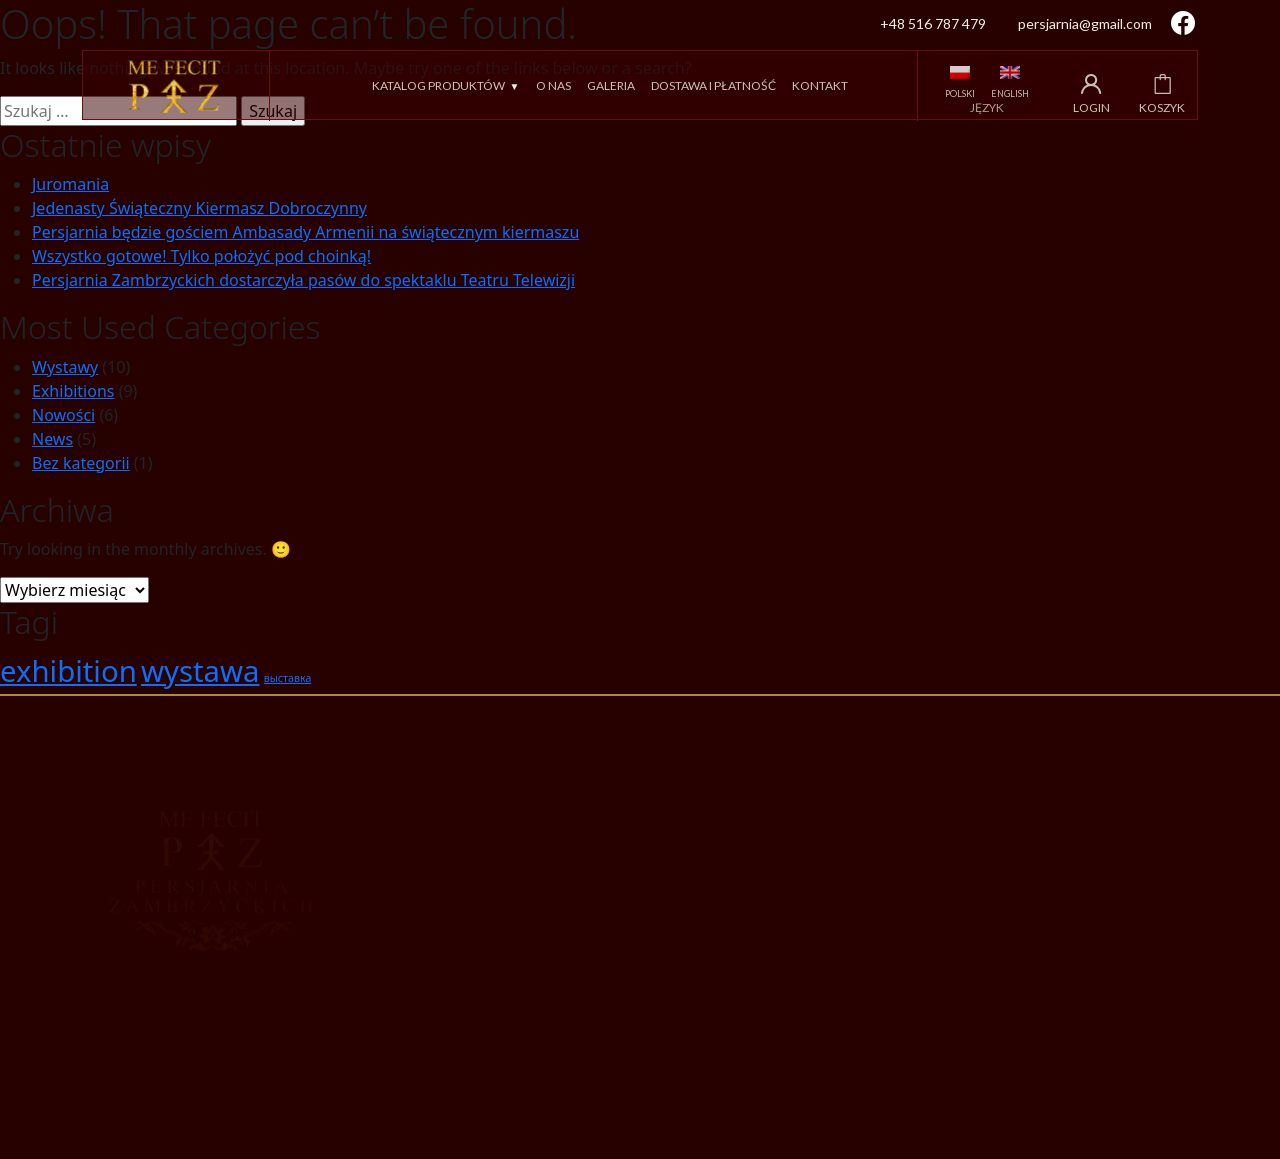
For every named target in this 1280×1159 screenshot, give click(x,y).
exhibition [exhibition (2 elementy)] (68, 671)
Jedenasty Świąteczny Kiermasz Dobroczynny (199, 208)
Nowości (63, 415)
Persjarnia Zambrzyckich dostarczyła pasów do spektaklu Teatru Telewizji (303, 280)
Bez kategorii (81, 463)
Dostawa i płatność (713, 85)
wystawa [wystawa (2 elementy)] (200, 671)
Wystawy (65, 367)
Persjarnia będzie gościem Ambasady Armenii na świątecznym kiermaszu (305, 232)
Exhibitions (73, 391)
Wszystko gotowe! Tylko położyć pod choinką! (201, 256)
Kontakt (820, 85)
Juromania (70, 184)
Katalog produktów (438, 85)
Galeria (611, 85)
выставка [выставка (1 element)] (288, 678)
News (52, 439)
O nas (553, 85)
